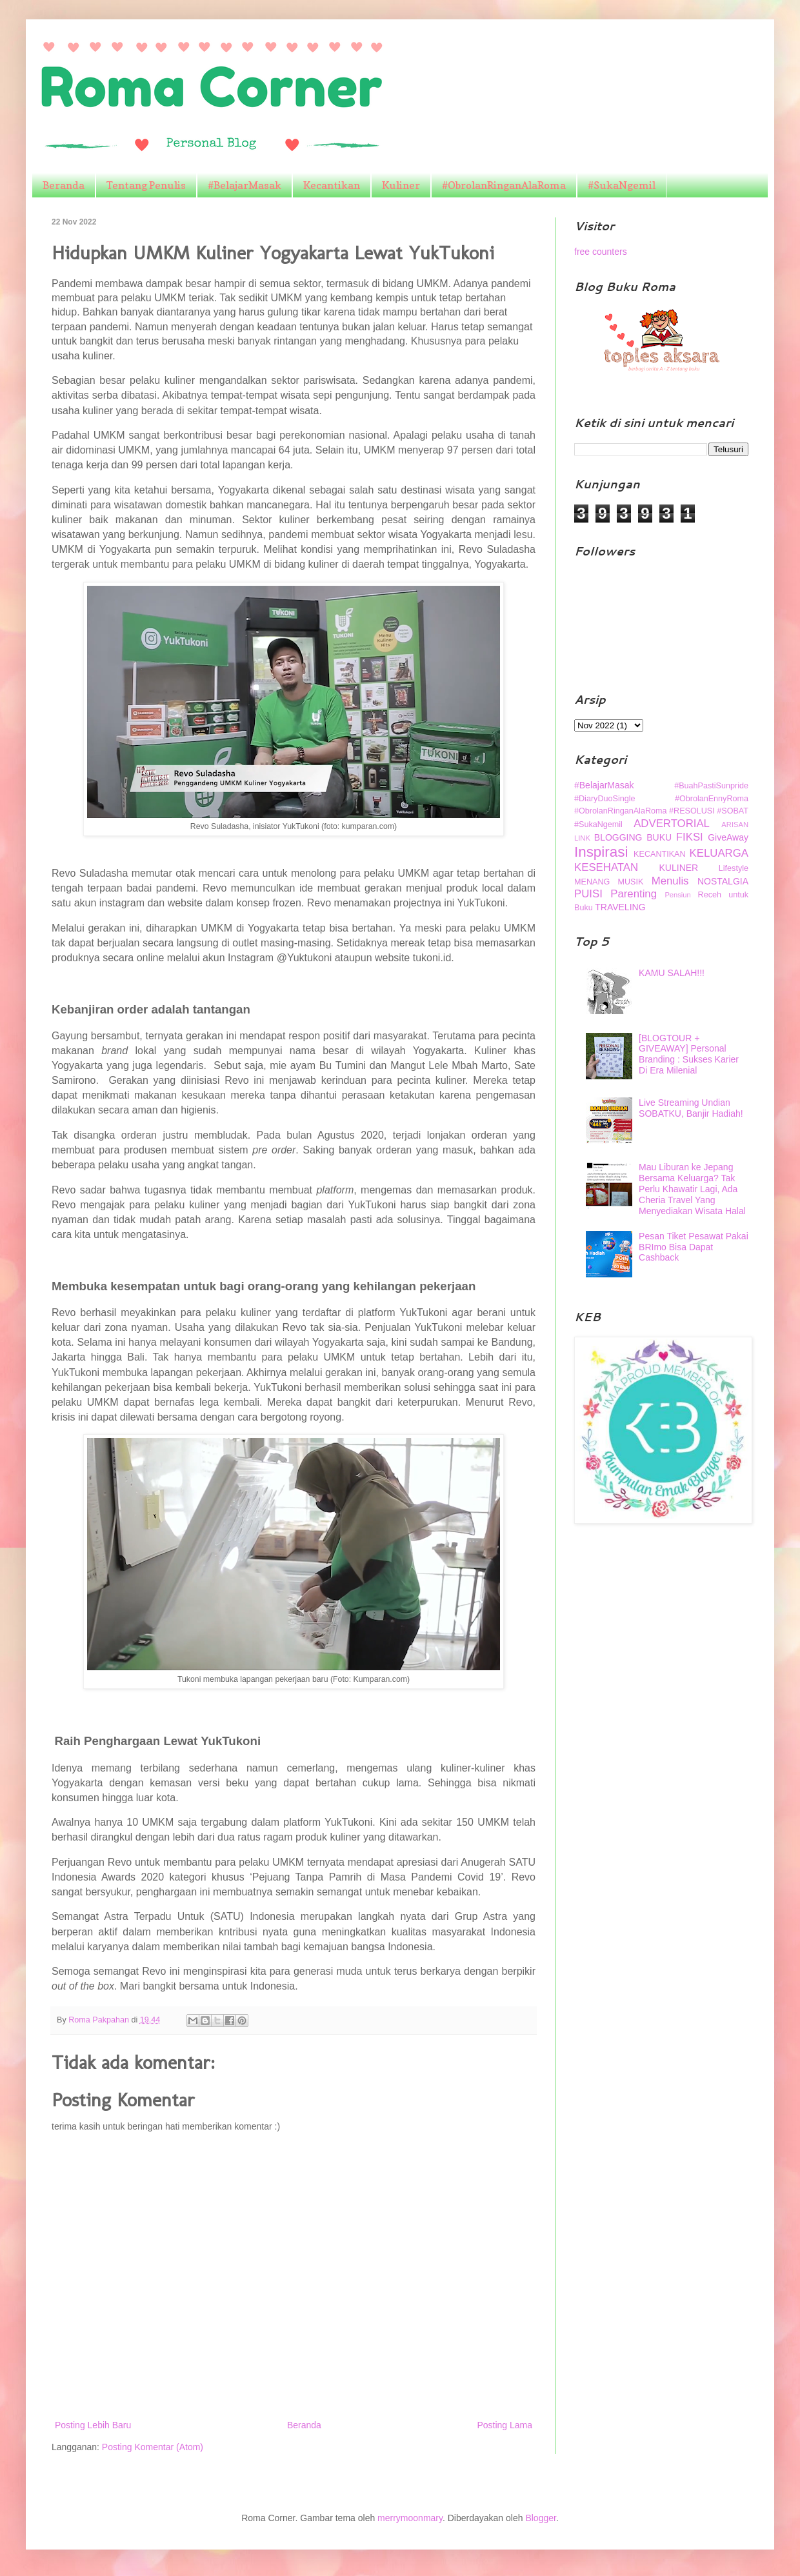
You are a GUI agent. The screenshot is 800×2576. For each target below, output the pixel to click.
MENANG (592, 881)
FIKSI (689, 837)
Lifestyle (733, 868)
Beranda (64, 185)
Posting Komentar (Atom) (152, 2447)
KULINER (679, 868)
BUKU (659, 837)
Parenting (633, 894)
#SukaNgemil (621, 185)
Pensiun (677, 895)
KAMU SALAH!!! (672, 973)
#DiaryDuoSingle (604, 798)
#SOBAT (732, 810)
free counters (600, 251)
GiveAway (728, 837)
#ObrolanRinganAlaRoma (504, 185)
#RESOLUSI (692, 810)
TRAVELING (620, 907)
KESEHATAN (606, 867)
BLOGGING (618, 837)
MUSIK (631, 881)
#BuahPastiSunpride (711, 785)
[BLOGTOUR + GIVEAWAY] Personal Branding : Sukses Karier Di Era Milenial (689, 1054)
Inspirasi (601, 852)
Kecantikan (331, 185)
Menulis (670, 881)
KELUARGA (719, 853)
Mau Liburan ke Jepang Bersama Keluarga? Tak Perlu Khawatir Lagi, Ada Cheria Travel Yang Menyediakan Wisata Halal (692, 1188)
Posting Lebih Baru (93, 2425)
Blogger (540, 2518)
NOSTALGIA (722, 881)
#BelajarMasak (244, 185)
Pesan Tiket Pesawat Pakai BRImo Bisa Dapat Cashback (693, 1247)
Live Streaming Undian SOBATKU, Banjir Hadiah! (691, 1108)
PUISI (588, 894)
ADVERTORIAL (672, 823)
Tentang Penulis (146, 185)
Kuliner (401, 185)
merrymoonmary (410, 2518)
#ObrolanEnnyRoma (711, 798)
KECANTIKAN (659, 854)
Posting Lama (504, 2425)
